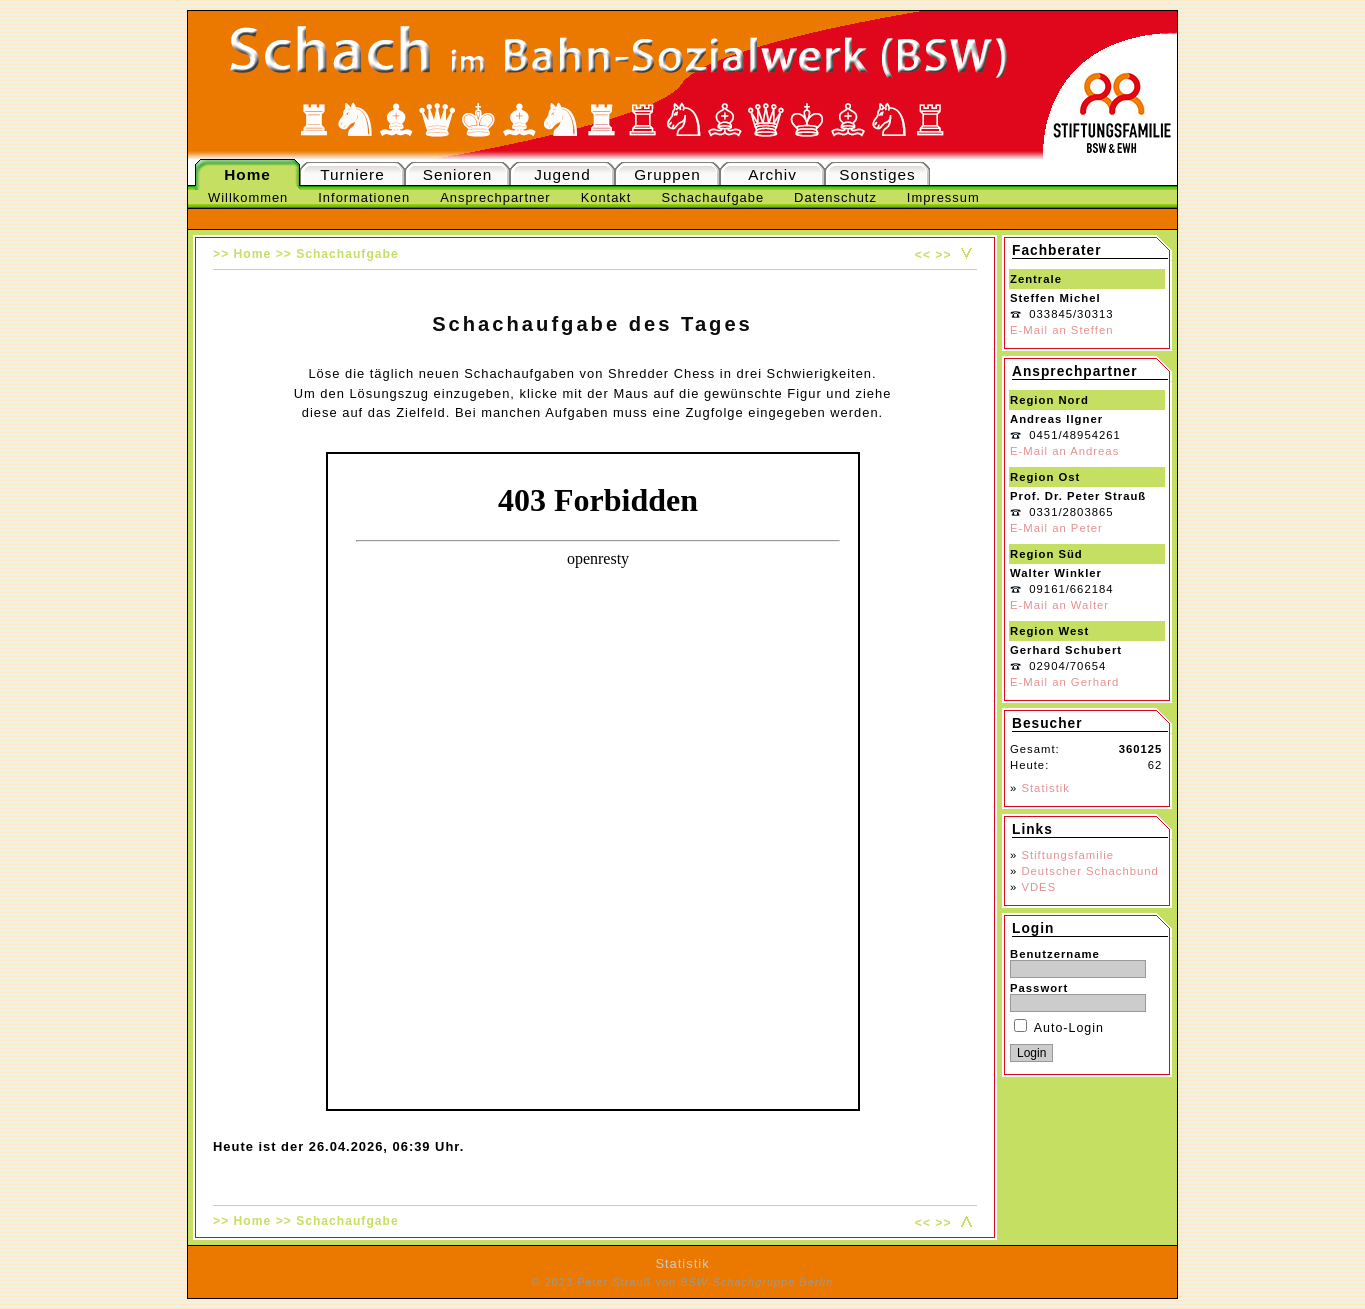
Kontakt (606, 197)
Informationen (364, 197)
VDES (1038, 887)
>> (943, 255)
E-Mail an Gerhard (1064, 682)
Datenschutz (835, 197)
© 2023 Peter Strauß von (683, 1282)
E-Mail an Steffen (1061, 330)
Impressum (943, 197)
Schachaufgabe (712, 197)
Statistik (1045, 788)
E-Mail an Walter (1059, 605)
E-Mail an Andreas (1064, 451)
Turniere (352, 174)
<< (923, 255)
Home (247, 174)
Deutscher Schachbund (1089, 871)
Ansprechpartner (495, 197)
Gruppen (667, 174)
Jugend (562, 174)
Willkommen (248, 197)
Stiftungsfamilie (1067, 855)
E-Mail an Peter (1056, 528)
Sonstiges (877, 174)
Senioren (457, 174)
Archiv (772, 174)
